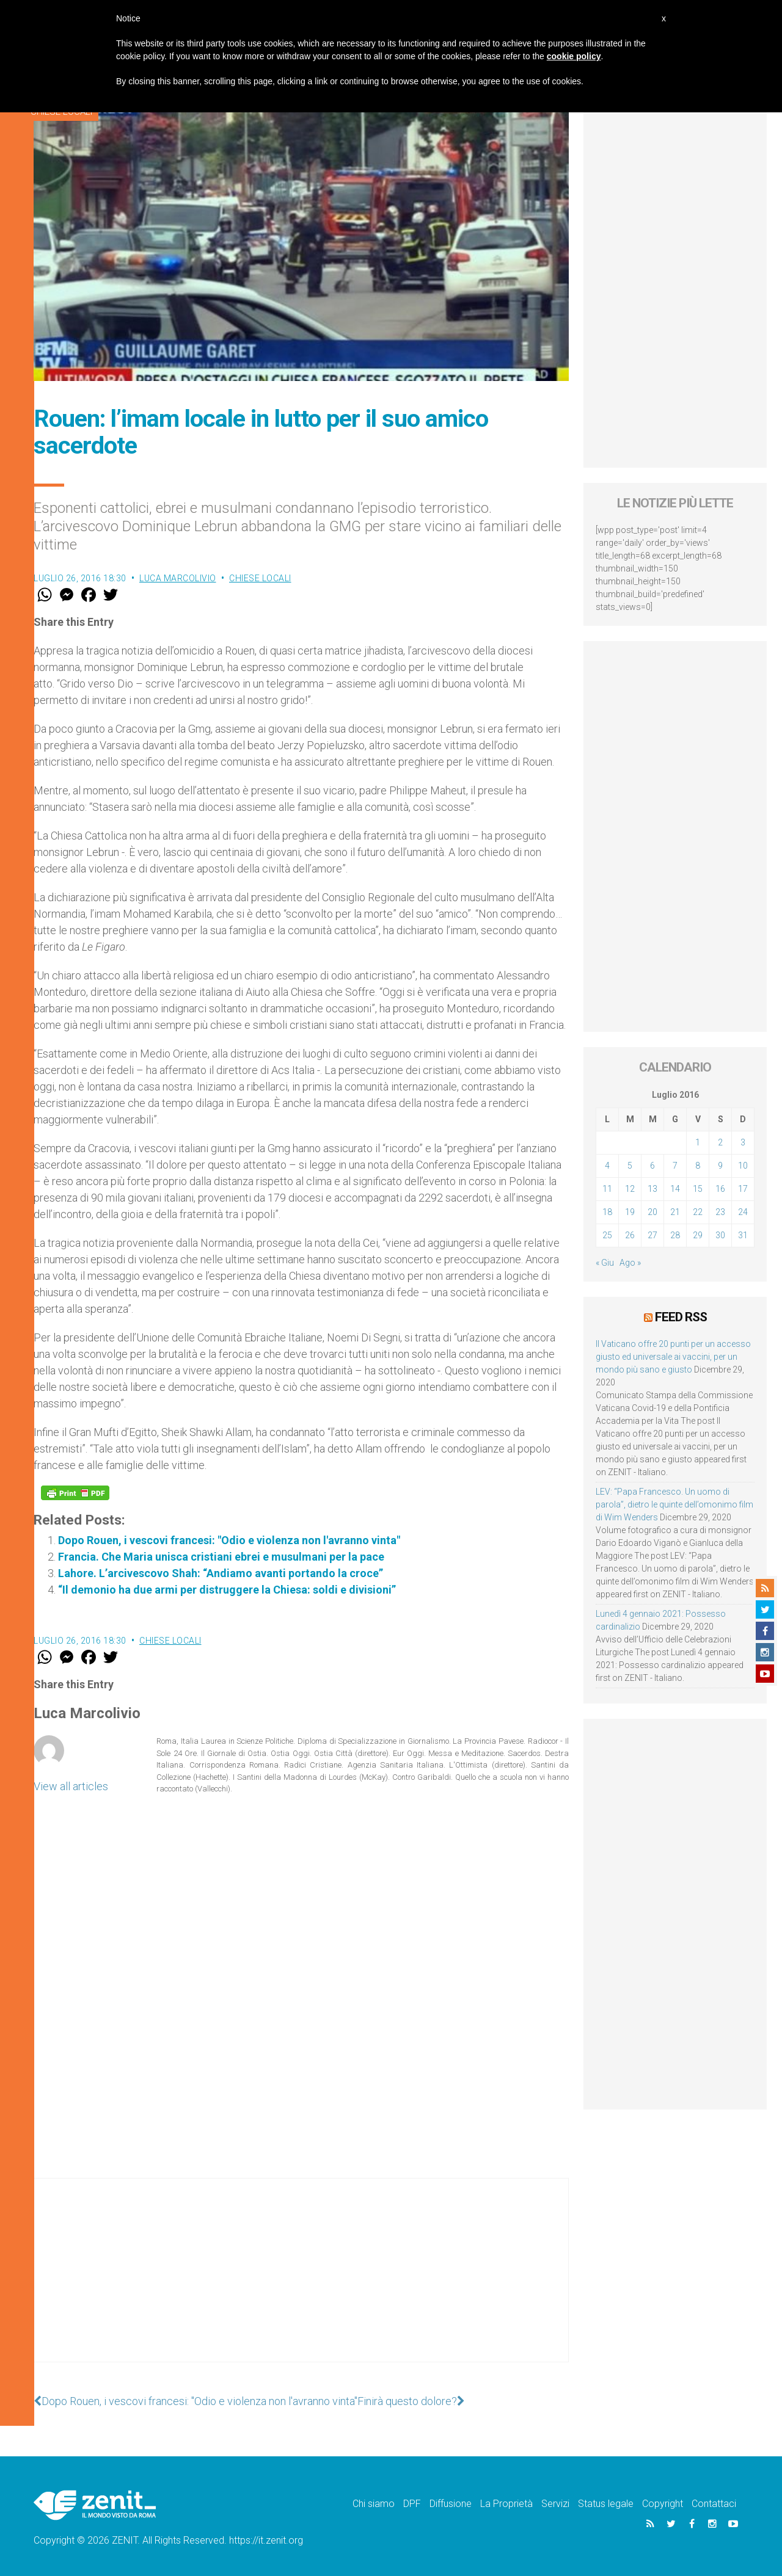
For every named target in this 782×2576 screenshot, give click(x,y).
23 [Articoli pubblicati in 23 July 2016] (720, 1212)
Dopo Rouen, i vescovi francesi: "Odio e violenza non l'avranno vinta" (229, 1540)
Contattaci (714, 2503)
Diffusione (450, 2503)
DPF (412, 2503)
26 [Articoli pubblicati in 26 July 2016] (630, 1235)
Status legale (606, 2503)
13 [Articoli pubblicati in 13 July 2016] (652, 1189)
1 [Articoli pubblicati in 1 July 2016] (697, 1142)
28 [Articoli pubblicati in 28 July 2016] (675, 1235)
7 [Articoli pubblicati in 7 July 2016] (675, 1165)
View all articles (71, 1786)
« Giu (605, 1263)
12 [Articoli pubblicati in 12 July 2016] (630, 1189)
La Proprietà (506, 2503)
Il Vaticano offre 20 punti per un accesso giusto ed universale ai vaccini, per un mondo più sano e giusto (673, 1356)
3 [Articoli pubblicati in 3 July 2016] (742, 1142)
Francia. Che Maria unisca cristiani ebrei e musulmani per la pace (221, 1556)
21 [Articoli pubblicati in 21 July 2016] (675, 1212)
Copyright (662, 2503)
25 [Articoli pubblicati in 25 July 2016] (607, 1235)
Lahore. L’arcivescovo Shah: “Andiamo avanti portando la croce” (220, 1573)
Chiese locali (260, 578)
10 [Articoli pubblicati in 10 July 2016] (743, 1165)
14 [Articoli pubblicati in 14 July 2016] (675, 1189)
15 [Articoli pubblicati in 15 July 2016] (698, 1189)
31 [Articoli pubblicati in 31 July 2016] (743, 1235)
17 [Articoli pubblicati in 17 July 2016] (743, 1189)
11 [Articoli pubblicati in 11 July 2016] (607, 1189)
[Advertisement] (301, 2282)
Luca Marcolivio (177, 578)
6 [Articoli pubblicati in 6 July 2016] (652, 1165)
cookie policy (574, 56)
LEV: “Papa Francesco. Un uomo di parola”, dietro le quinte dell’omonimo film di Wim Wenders (674, 1504)
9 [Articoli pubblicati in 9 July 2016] (720, 1165)
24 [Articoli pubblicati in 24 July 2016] (743, 1212)
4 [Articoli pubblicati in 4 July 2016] (607, 1165)
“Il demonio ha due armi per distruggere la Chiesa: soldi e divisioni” (227, 1589)
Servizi (555, 2503)
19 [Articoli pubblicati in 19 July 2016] (630, 1212)
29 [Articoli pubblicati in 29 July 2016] (698, 1235)
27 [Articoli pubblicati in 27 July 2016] (652, 1235)
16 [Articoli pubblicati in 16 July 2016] (720, 1189)
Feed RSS (681, 1317)
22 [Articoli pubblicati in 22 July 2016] (698, 1212)
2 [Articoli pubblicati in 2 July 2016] (720, 1142)
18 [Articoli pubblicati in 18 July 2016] (607, 1212)
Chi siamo (374, 2503)
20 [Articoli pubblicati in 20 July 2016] (652, 1212)
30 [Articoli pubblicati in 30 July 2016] (720, 1235)
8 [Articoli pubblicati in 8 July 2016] (697, 1165)
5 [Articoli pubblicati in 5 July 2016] (629, 1165)
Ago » (630, 1263)
